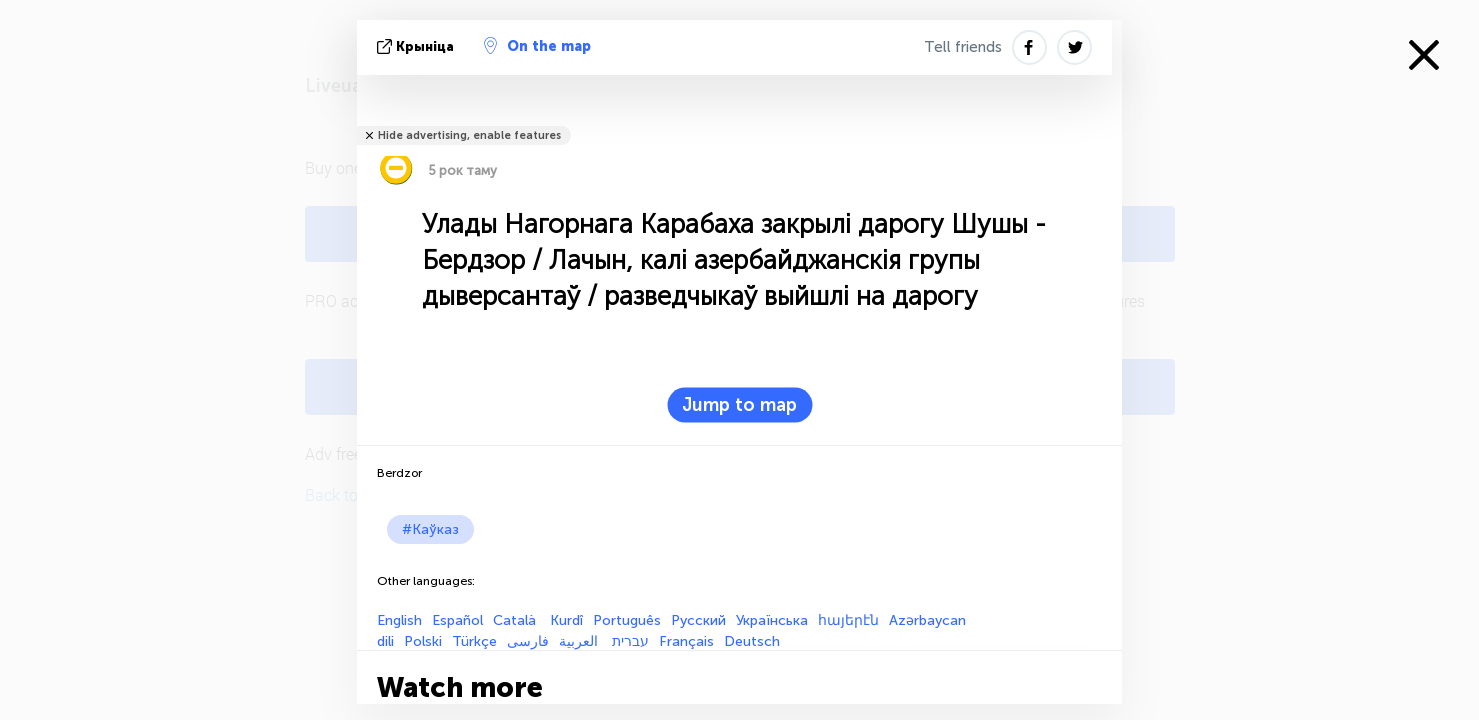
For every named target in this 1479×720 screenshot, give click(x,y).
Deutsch (752, 641)
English (399, 620)
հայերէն (848, 620)
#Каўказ (430, 529)
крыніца (417, 46)
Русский (698, 620)
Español (457, 620)
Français (686, 641)
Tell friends (963, 47)
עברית (630, 641)
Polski (423, 641)
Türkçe (474, 641)
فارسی (528, 641)
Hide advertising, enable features (469, 135)
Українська (772, 620)
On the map (537, 46)
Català (516, 620)
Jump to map (739, 405)
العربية (580, 641)
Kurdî (566, 620)
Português (627, 620)
